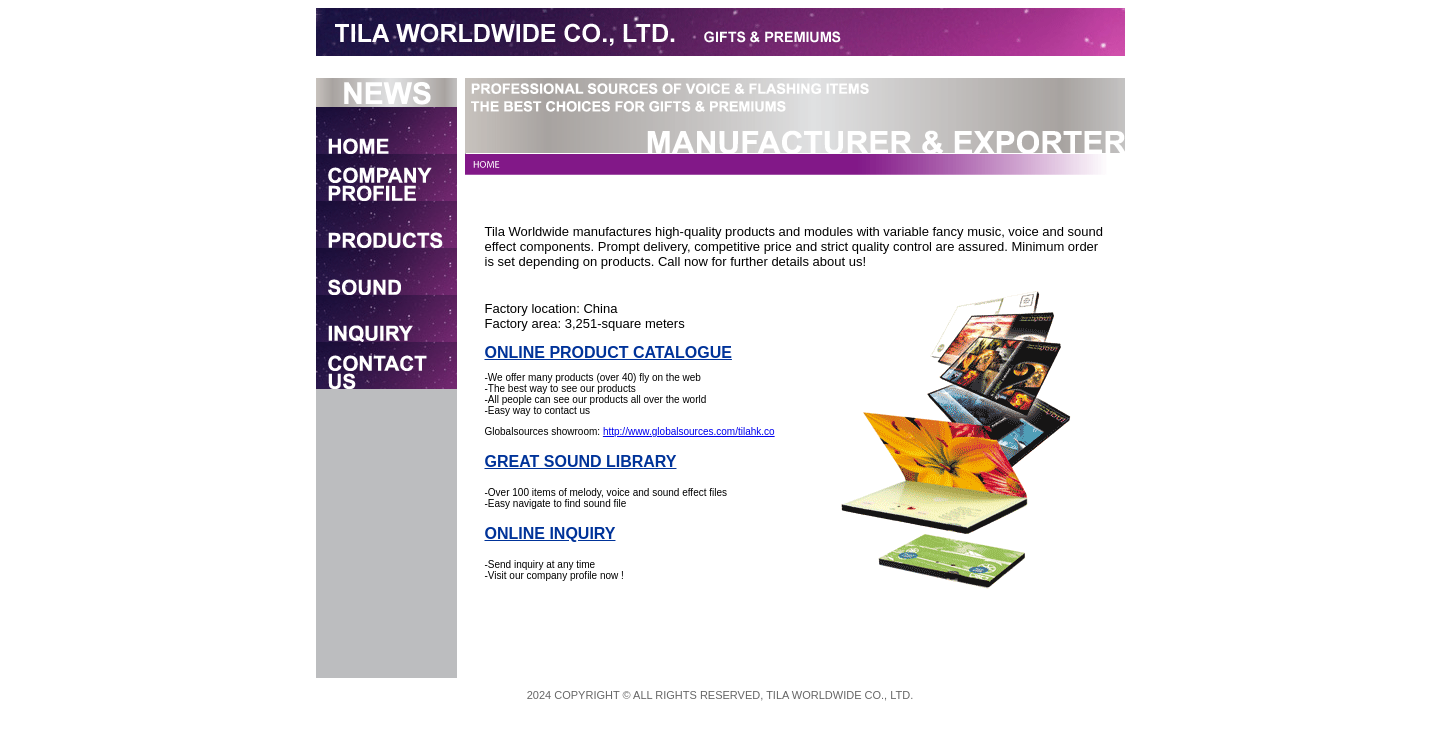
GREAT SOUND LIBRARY (581, 461)
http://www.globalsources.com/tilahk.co (689, 431)
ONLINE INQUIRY (550, 533)
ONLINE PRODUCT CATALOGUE (608, 352)
